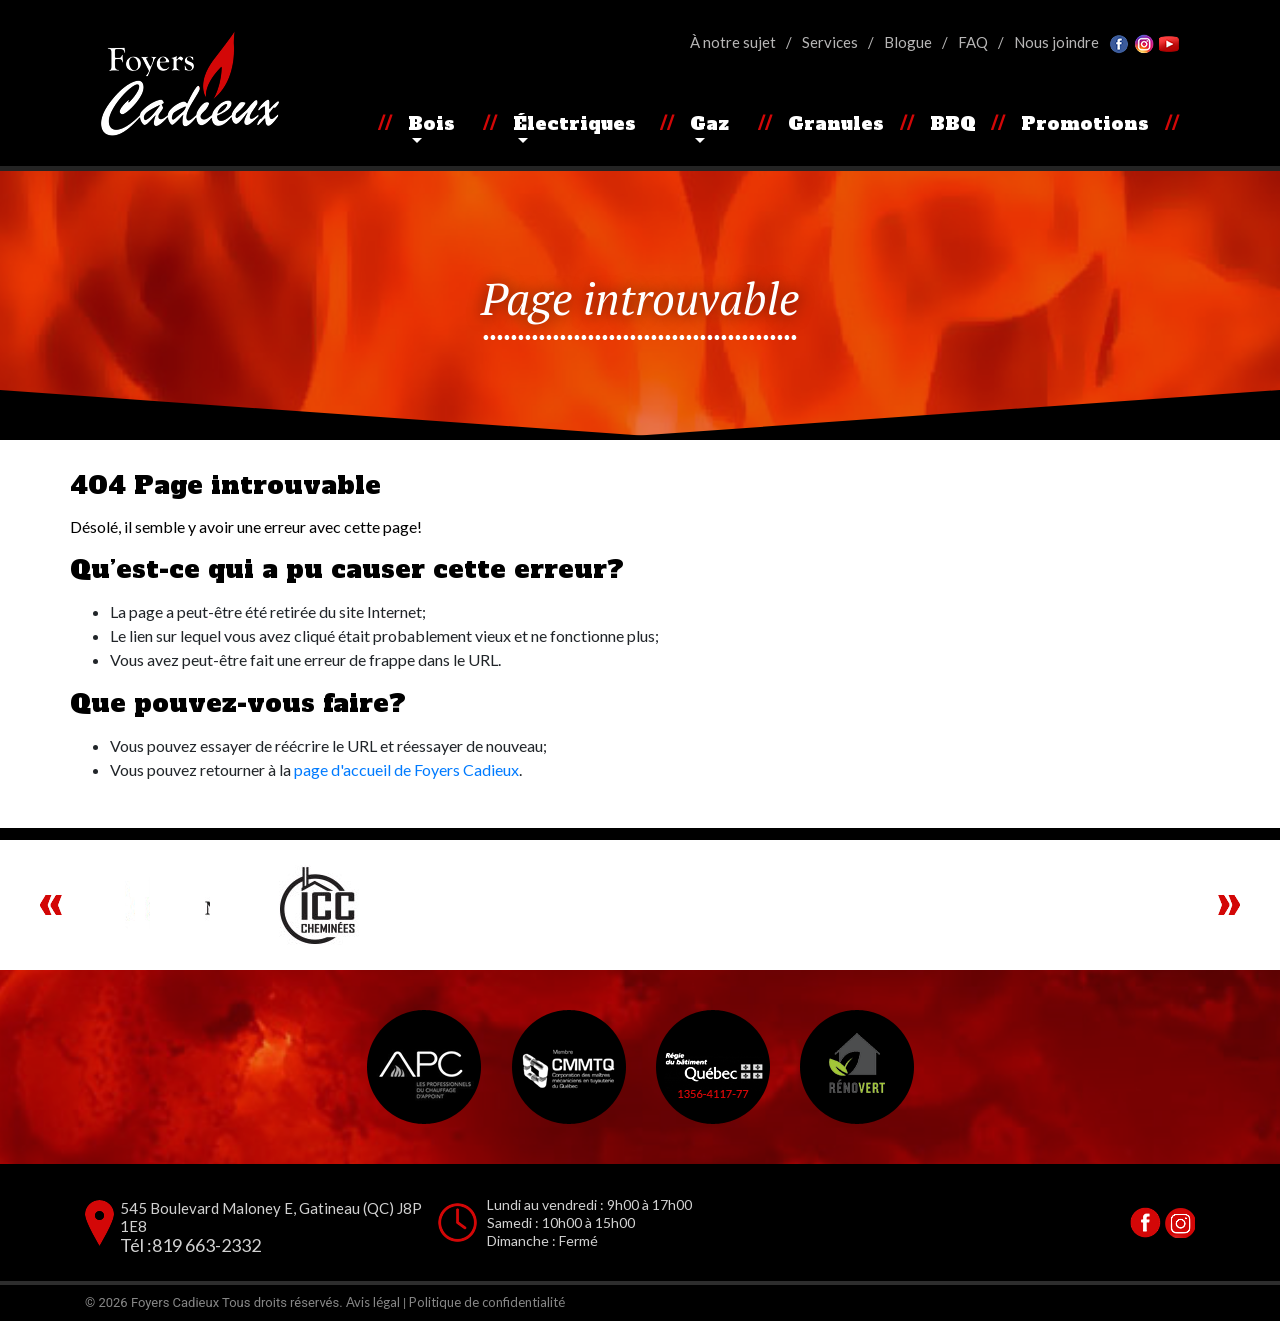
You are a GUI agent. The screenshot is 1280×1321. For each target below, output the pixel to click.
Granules (836, 123)
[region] (640, 905)
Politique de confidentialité (487, 1302)
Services (830, 42)
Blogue (908, 42)
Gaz (709, 123)
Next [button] (1229, 905)
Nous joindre (1056, 42)
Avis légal (373, 1302)
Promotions (1085, 123)
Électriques (574, 123)
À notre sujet (733, 42)
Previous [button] (51, 905)
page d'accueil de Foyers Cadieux (406, 769)
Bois (431, 123)
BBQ (953, 123)
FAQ (973, 42)
